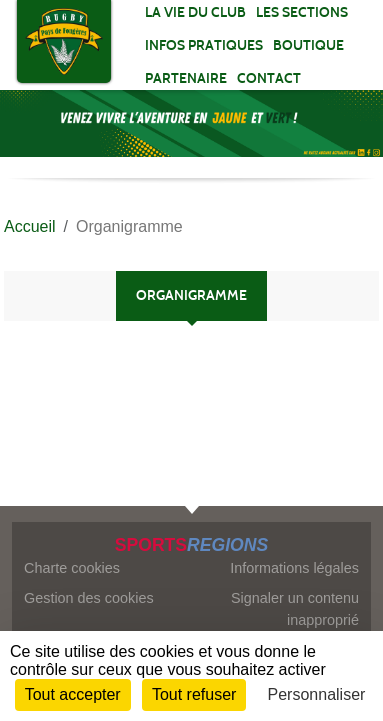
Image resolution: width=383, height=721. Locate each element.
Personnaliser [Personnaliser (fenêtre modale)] (317, 694)
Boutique (308, 45)
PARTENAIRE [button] (186, 78)
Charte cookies (72, 568)
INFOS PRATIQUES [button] (204, 45)
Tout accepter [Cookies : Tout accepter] (73, 694)
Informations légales (294, 568)
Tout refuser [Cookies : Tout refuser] (194, 694)
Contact (269, 78)
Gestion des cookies (89, 598)
